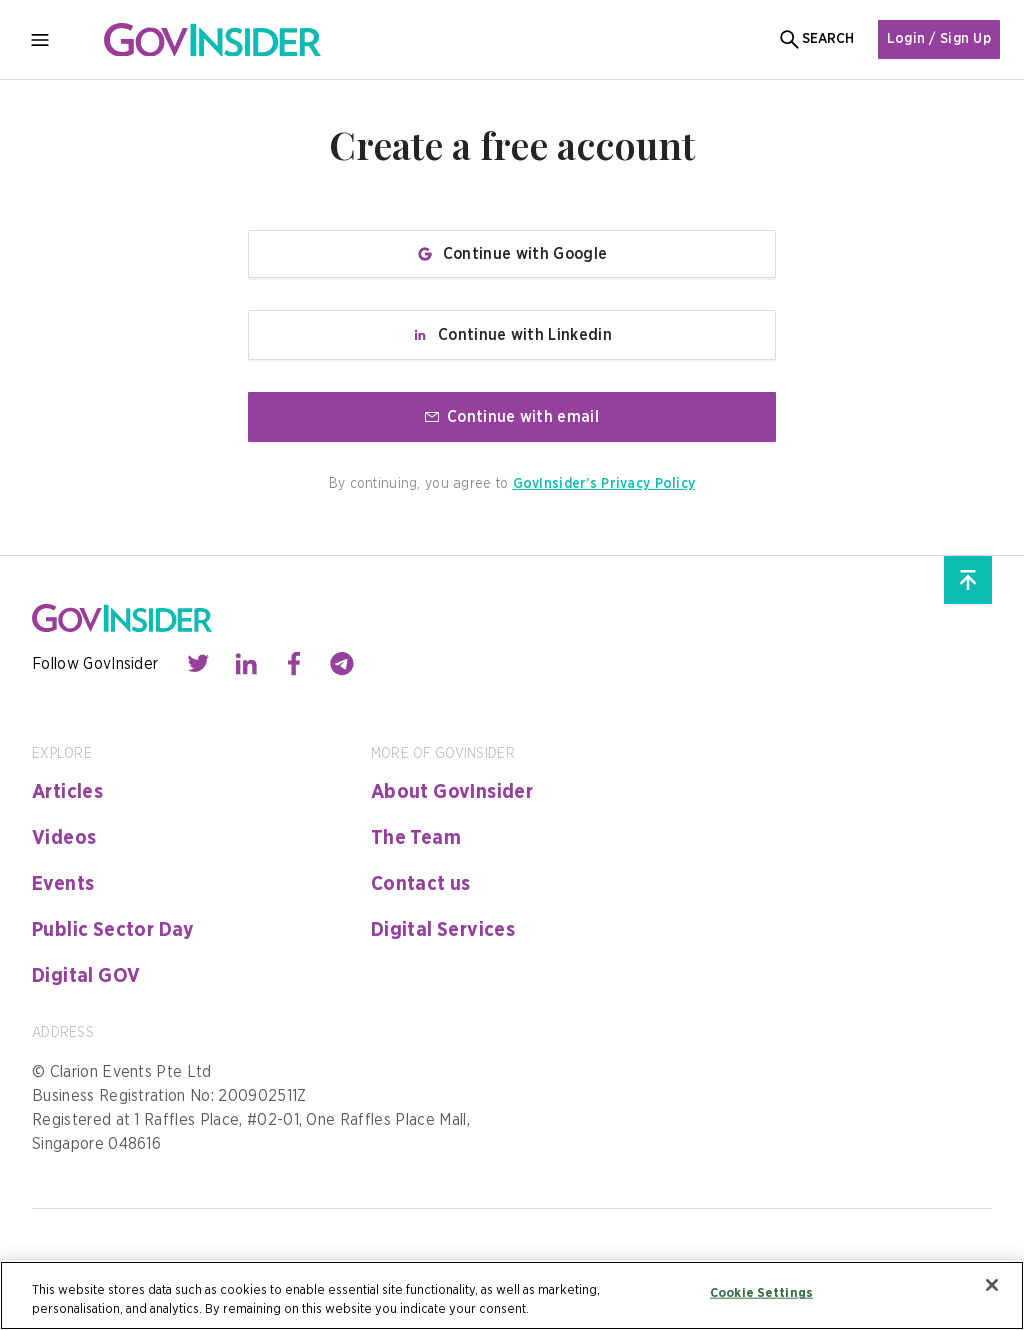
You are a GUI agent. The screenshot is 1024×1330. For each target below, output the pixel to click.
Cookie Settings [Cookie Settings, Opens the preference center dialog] (761, 1293)
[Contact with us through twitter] (198, 664)
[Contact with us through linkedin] (246, 664)
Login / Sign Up (939, 39)
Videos (64, 838)
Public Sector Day (113, 930)
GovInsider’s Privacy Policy (604, 484)
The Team (416, 838)
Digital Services (443, 930)
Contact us (421, 884)
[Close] (992, 1285)
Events (63, 884)
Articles (67, 792)
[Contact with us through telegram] (342, 664)
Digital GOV (86, 976)
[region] (512, 1295)
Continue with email (512, 417)
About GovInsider (452, 792)
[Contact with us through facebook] (294, 664)
